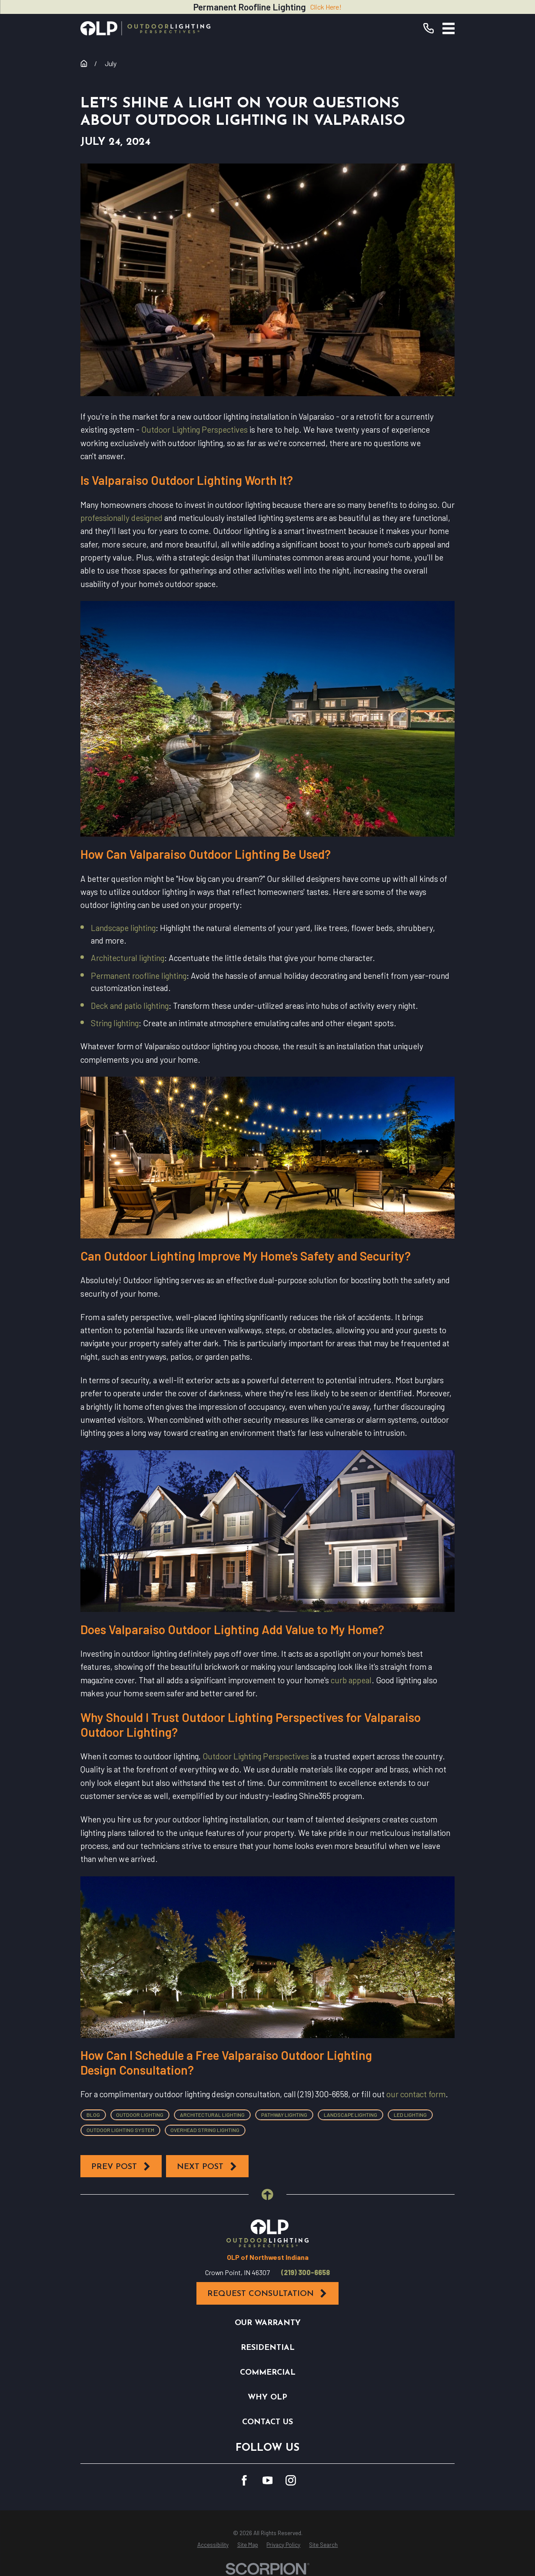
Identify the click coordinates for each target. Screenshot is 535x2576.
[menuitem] (213, 2545)
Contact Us (267, 2422)
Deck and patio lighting (130, 1006)
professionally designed (121, 518)
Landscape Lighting (350, 2115)
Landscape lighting (123, 928)
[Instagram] (291, 2480)
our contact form (415, 2094)
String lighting (115, 1023)
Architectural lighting (127, 958)
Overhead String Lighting (204, 2130)
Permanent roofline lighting (138, 976)
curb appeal (351, 1680)
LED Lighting (410, 2115)
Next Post (207, 2166)
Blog (93, 2115)
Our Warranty (268, 2323)
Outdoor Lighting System (120, 2130)
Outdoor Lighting (139, 2115)
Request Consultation (267, 2293)
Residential (268, 2348)
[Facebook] (244, 2480)
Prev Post (121, 2166)
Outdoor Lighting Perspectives (194, 429)
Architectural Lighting (212, 2115)
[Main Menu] (448, 28)
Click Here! (326, 7)
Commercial (268, 2373)
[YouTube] (268, 2480)
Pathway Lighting (284, 2115)
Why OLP (267, 2397)
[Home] (145, 28)
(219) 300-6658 (305, 2272)
